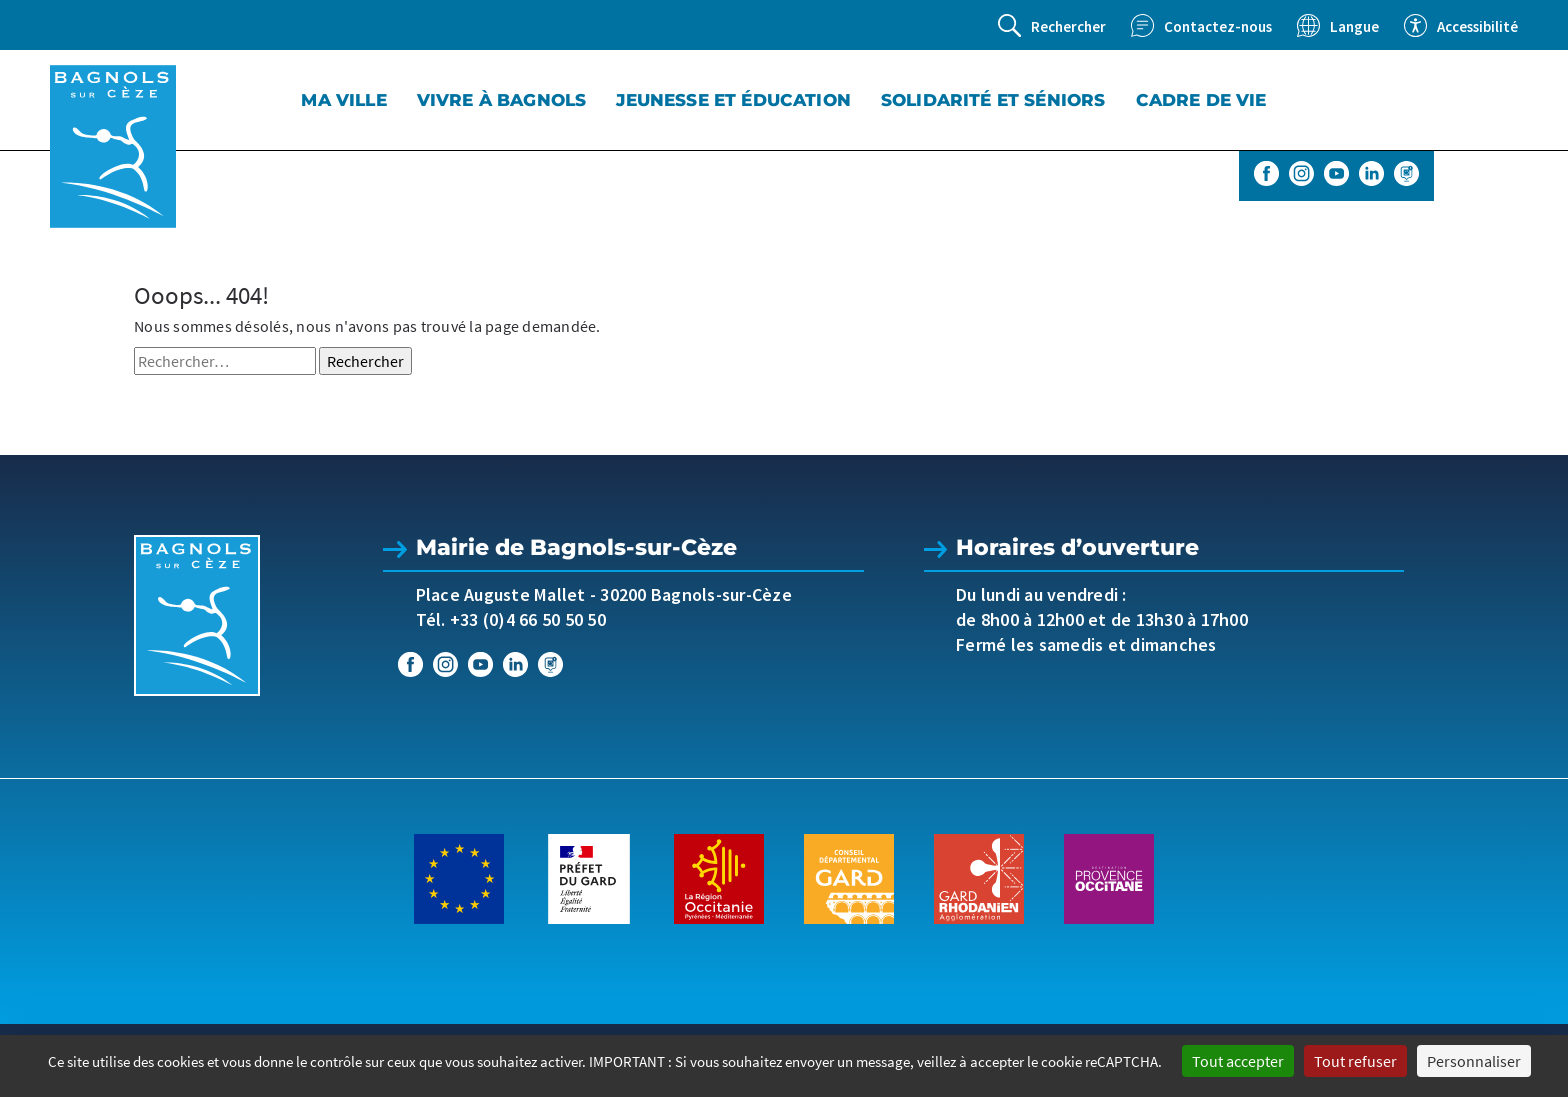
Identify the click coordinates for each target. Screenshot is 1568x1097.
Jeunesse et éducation (733, 100)
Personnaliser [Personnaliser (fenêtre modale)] (1474, 1061)
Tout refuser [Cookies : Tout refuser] (1355, 1061)
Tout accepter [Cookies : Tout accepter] (1238, 1061)
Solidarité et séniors (993, 100)
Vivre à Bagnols (502, 100)
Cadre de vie (1201, 100)
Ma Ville (343, 100)
